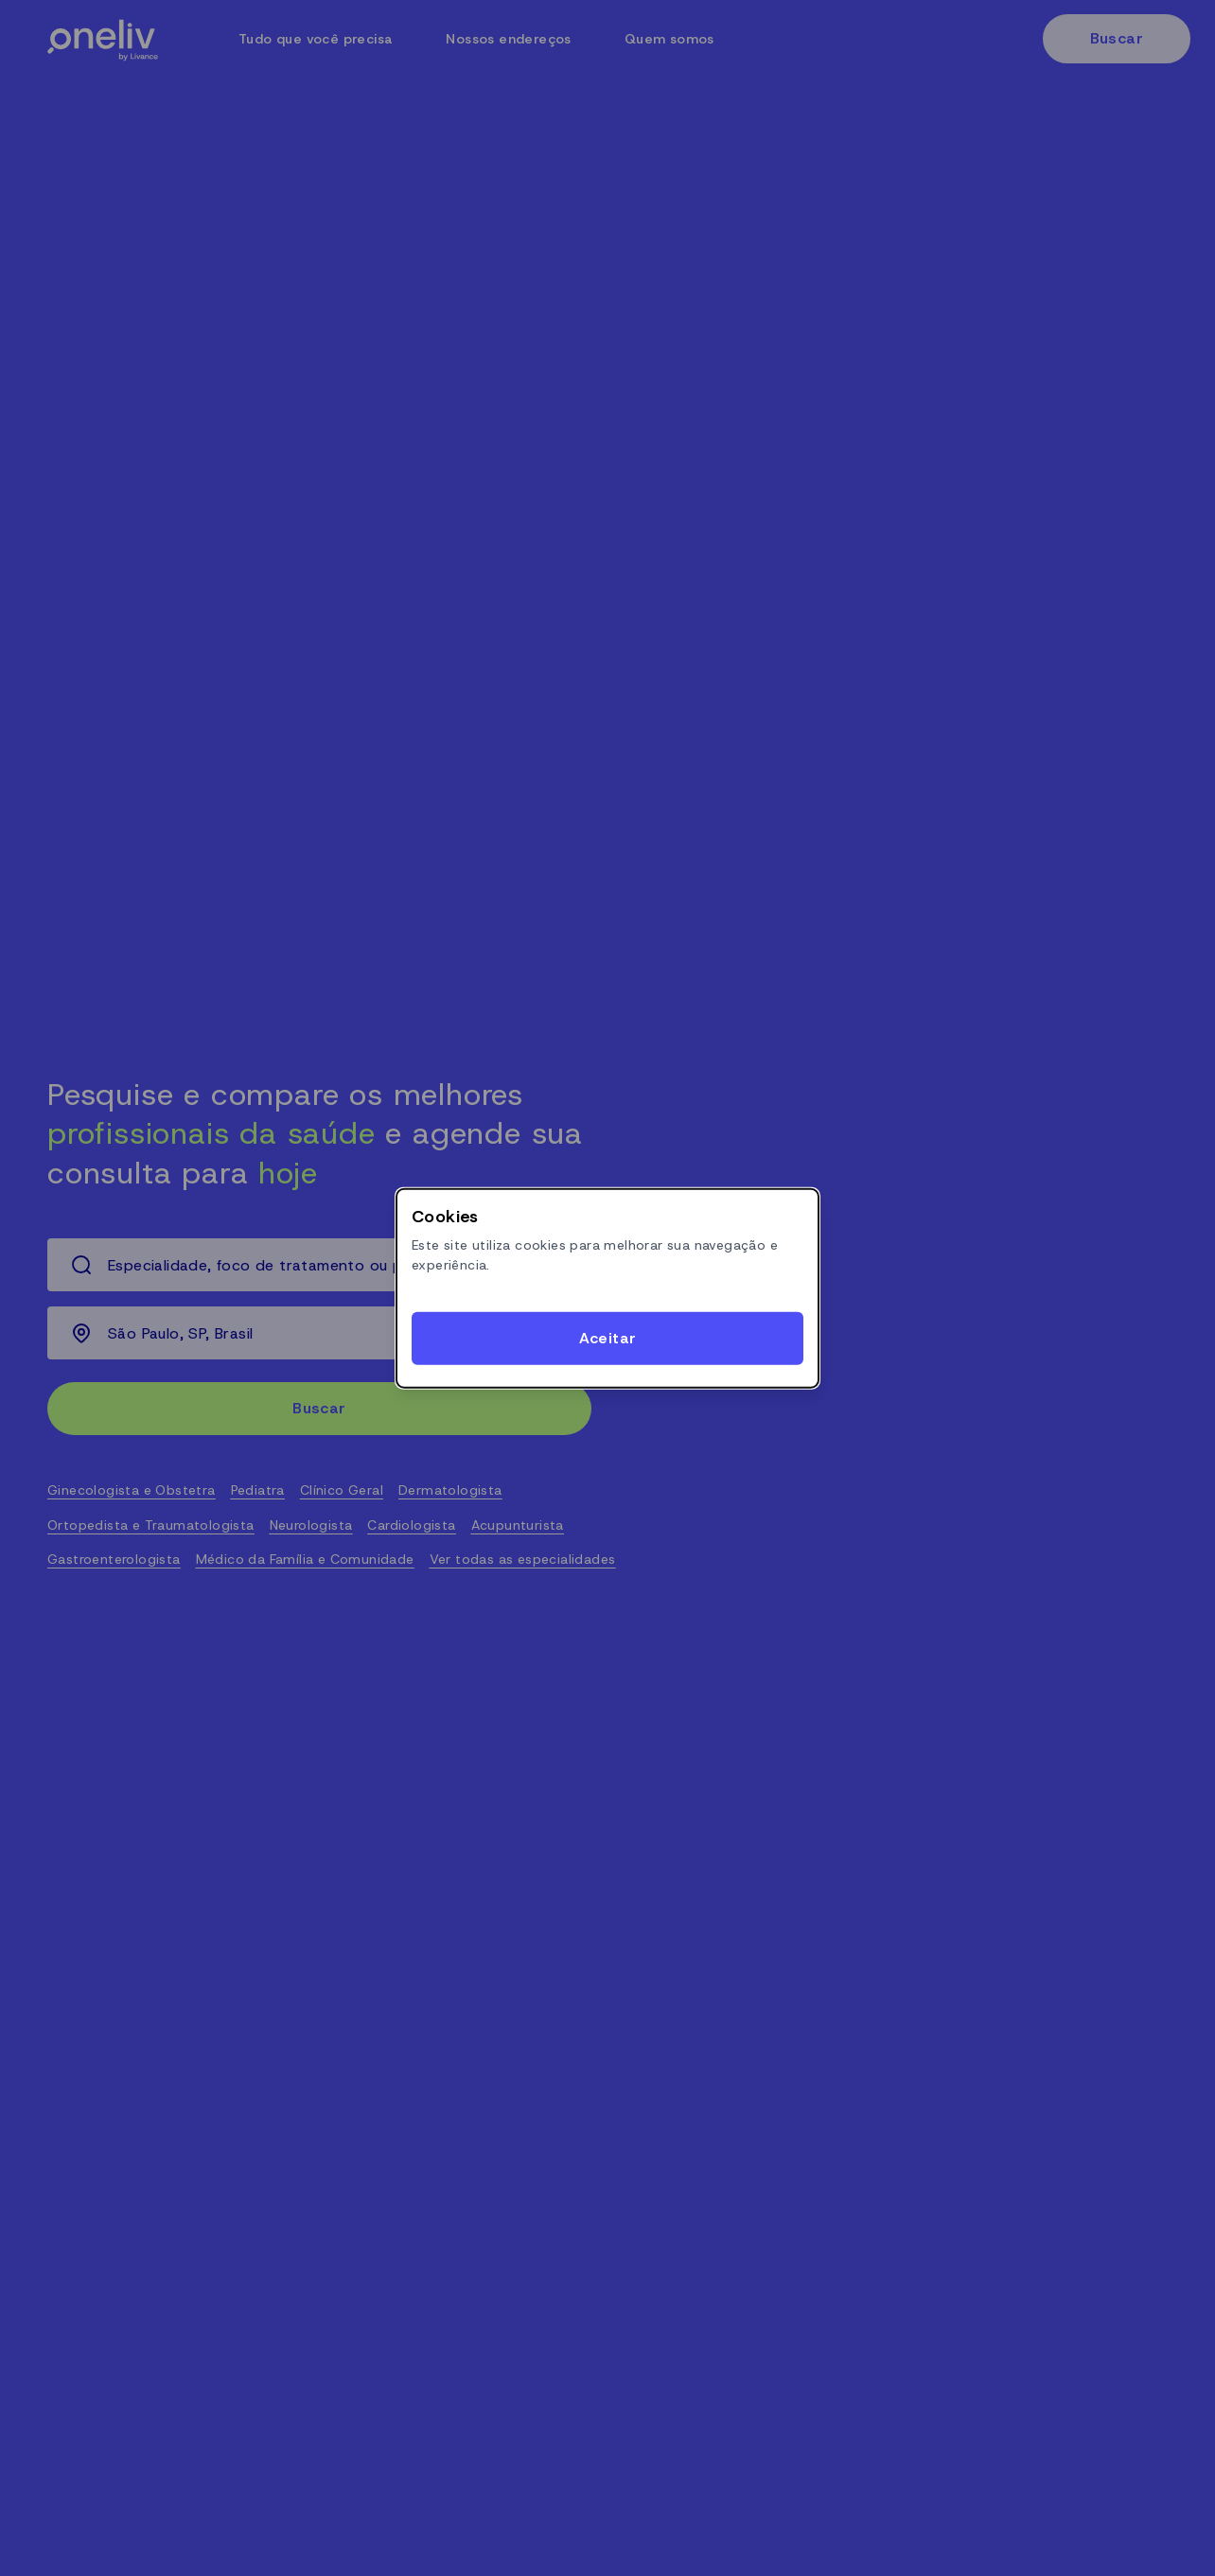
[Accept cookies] (607, 1338)
